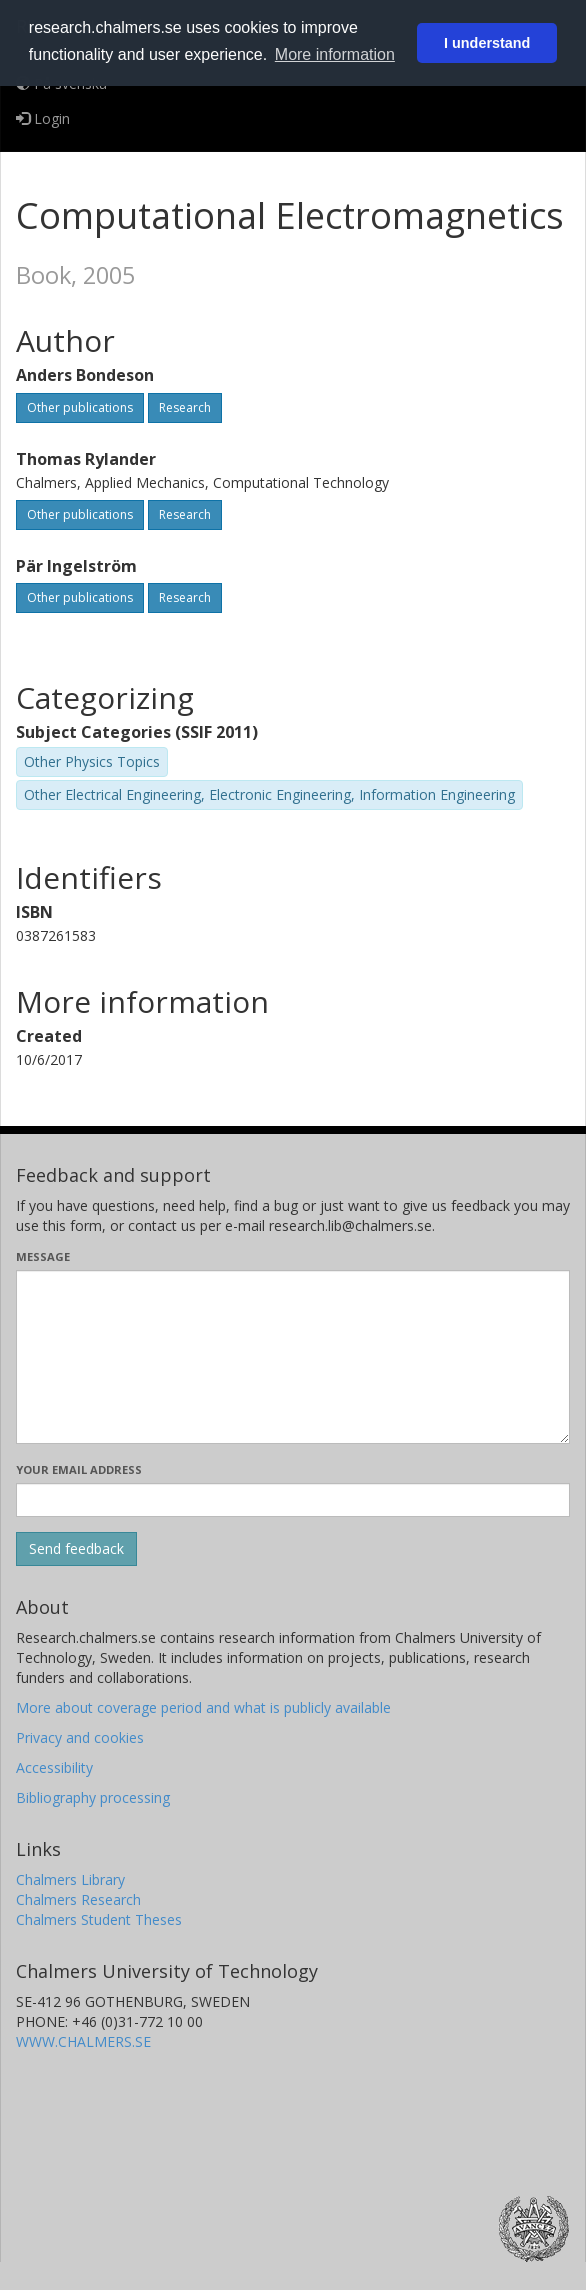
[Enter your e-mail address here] (293, 1500)
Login (43, 118)
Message (43, 1256)
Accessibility (54, 1767)
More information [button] (335, 54)
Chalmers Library (70, 1879)
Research (185, 407)
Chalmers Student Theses (99, 1919)
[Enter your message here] (293, 1357)
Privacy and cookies (80, 1737)
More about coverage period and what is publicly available (203, 1707)
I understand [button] (487, 43)
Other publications (80, 407)
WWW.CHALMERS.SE (83, 2041)
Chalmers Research (78, 1899)
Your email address (79, 1469)
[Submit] (76, 1549)
